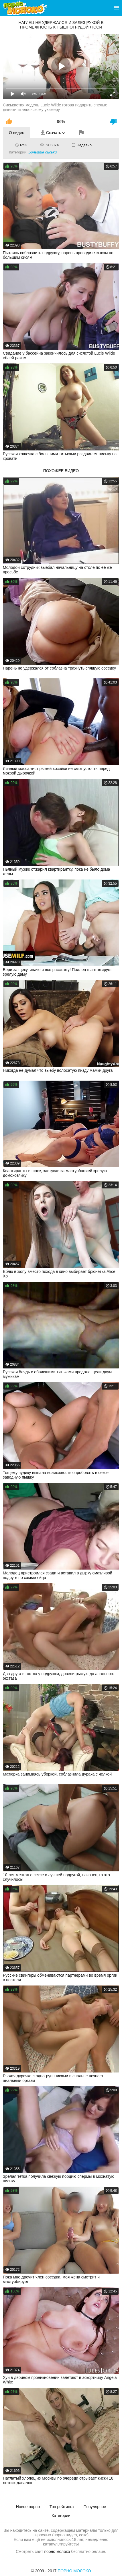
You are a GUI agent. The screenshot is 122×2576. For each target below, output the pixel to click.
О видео (16, 132)
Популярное (94, 2506)
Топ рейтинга (62, 2506)
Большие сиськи (42, 152)
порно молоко (57, 2551)
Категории (61, 2515)
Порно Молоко (74, 2571)
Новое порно (28, 2506)
